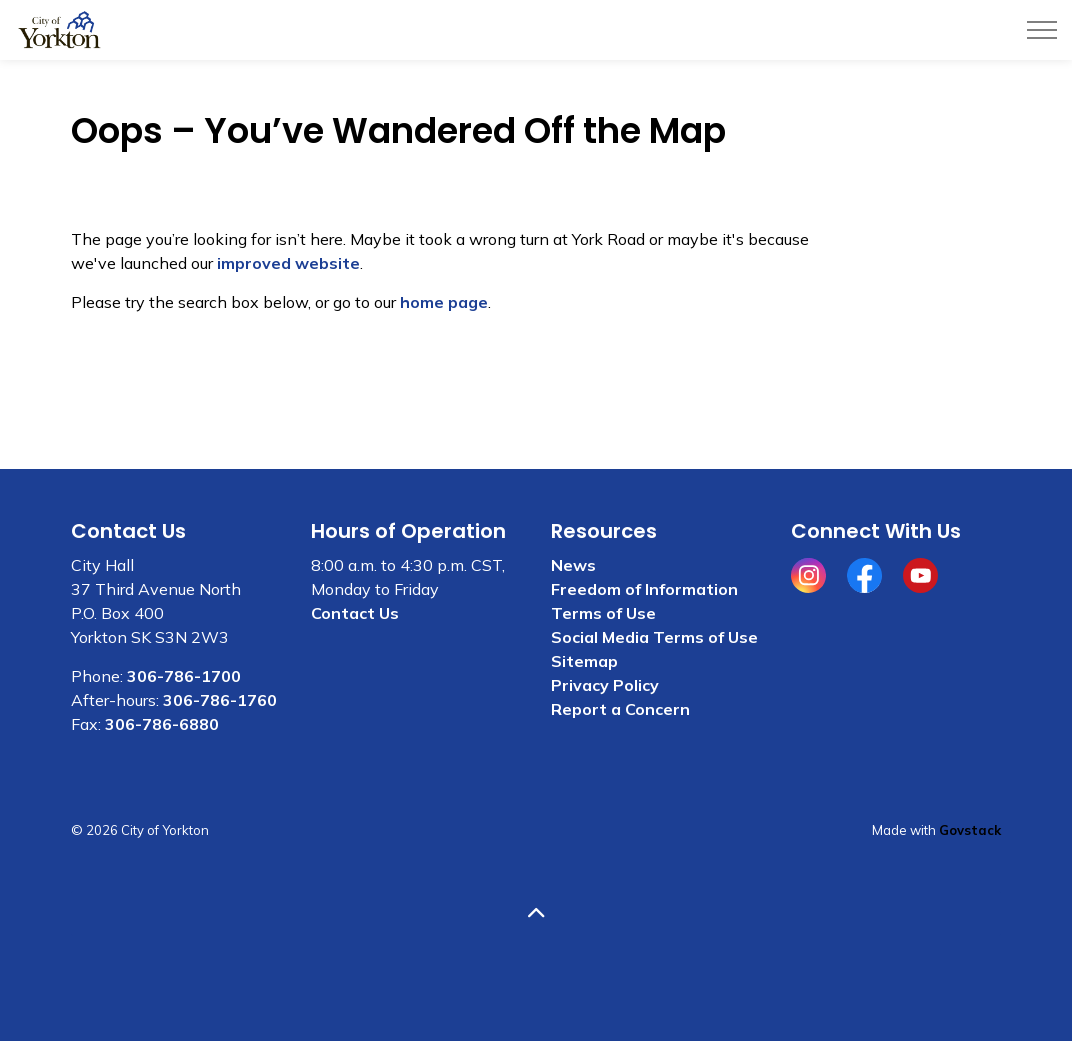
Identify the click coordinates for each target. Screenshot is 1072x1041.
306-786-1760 (220, 700)
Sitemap (584, 661)
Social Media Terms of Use (654, 637)
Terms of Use (603, 613)
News (573, 565)
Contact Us (355, 613)
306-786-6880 (162, 724)
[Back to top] (536, 913)
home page (444, 302)
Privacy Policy (605, 685)
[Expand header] (1042, 30)
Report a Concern (620, 709)
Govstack (970, 830)
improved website (288, 263)
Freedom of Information (644, 589)
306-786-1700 (184, 676)
